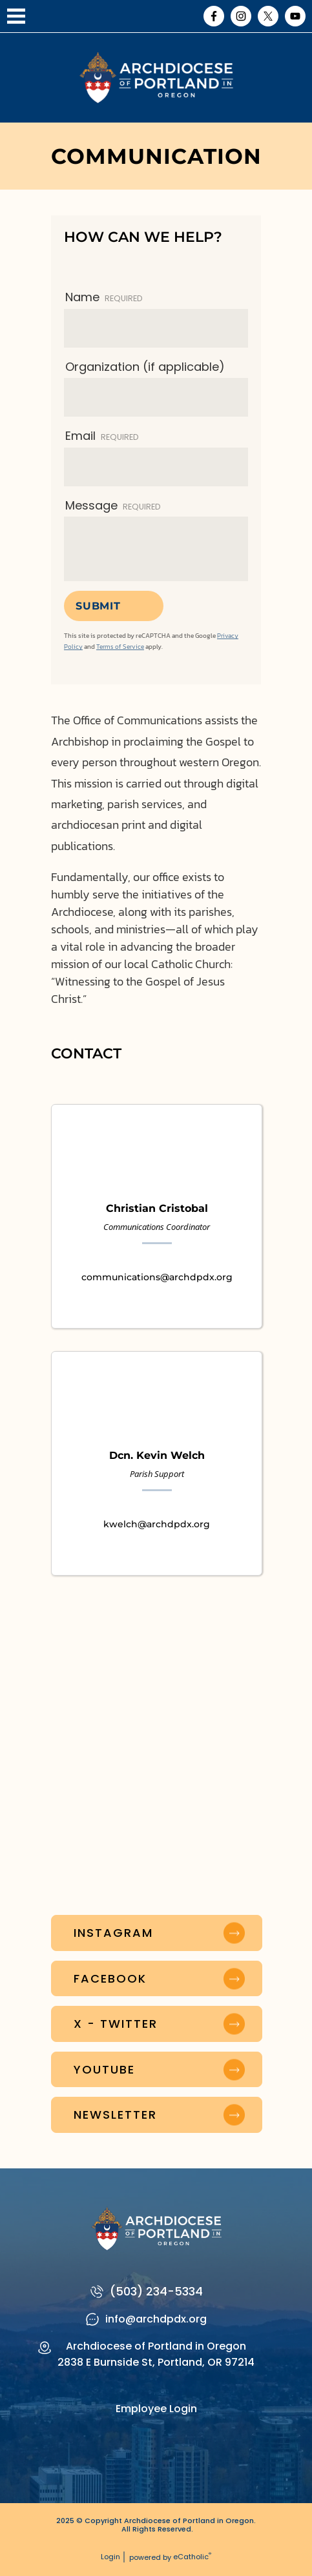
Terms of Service (120, 646)
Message (113, 505)
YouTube (295, 16)
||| (16, 16)
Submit (98, 606)
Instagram (241, 16)
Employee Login (156, 2408)
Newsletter (115, 2114)
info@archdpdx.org (156, 2319)
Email (102, 436)
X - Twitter (116, 2024)
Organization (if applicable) (145, 367)
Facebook (214, 16)
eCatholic (192, 2556)
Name (104, 297)
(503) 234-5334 (156, 2291)
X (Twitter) (268, 16)
